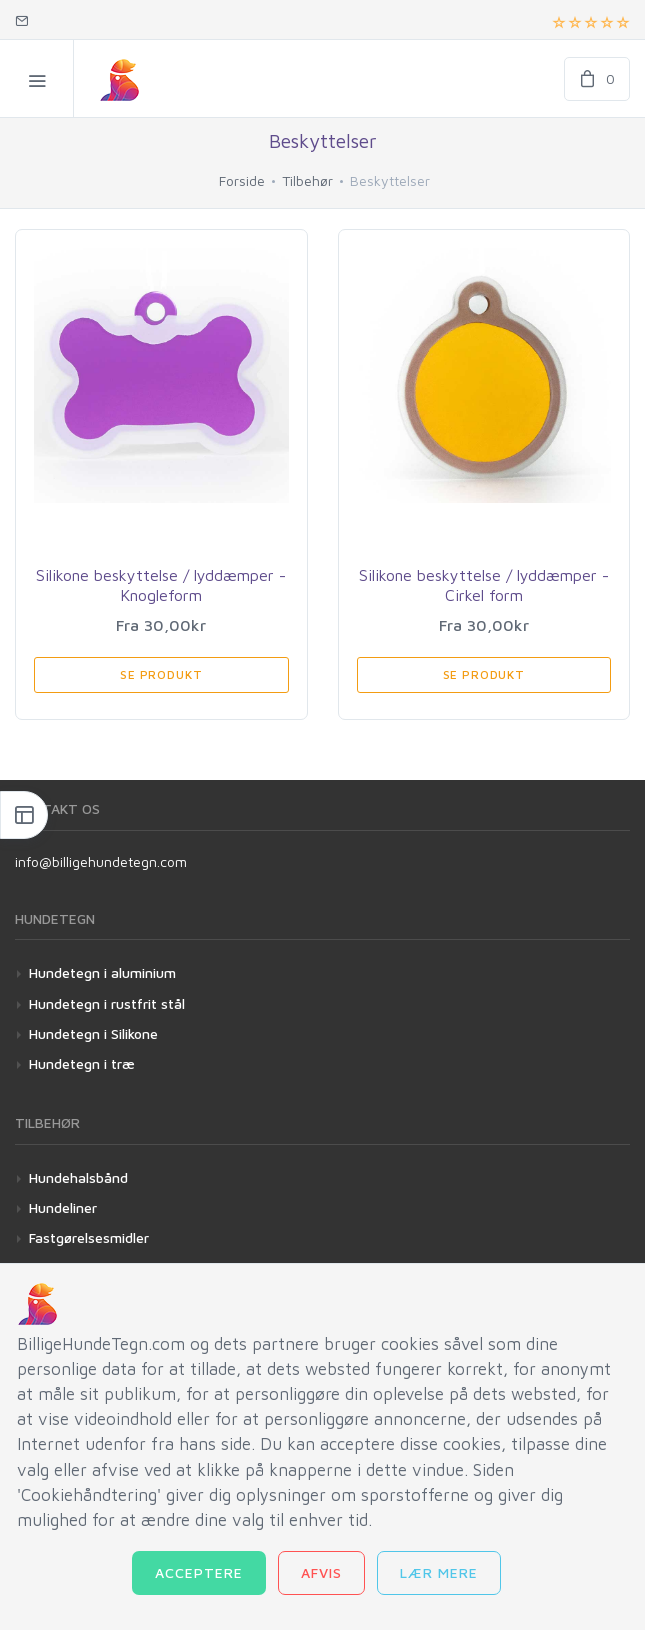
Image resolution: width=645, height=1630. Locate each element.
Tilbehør (307, 180)
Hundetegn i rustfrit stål (107, 1003)
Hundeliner (63, 1207)
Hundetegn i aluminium (102, 972)
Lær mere (439, 1572)
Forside (242, 180)
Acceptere (199, 1572)
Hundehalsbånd (78, 1177)
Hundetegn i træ (82, 1063)
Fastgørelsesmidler (89, 1237)
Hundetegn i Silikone (93, 1033)
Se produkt (161, 674)
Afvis (321, 1572)
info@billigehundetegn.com (101, 861)
